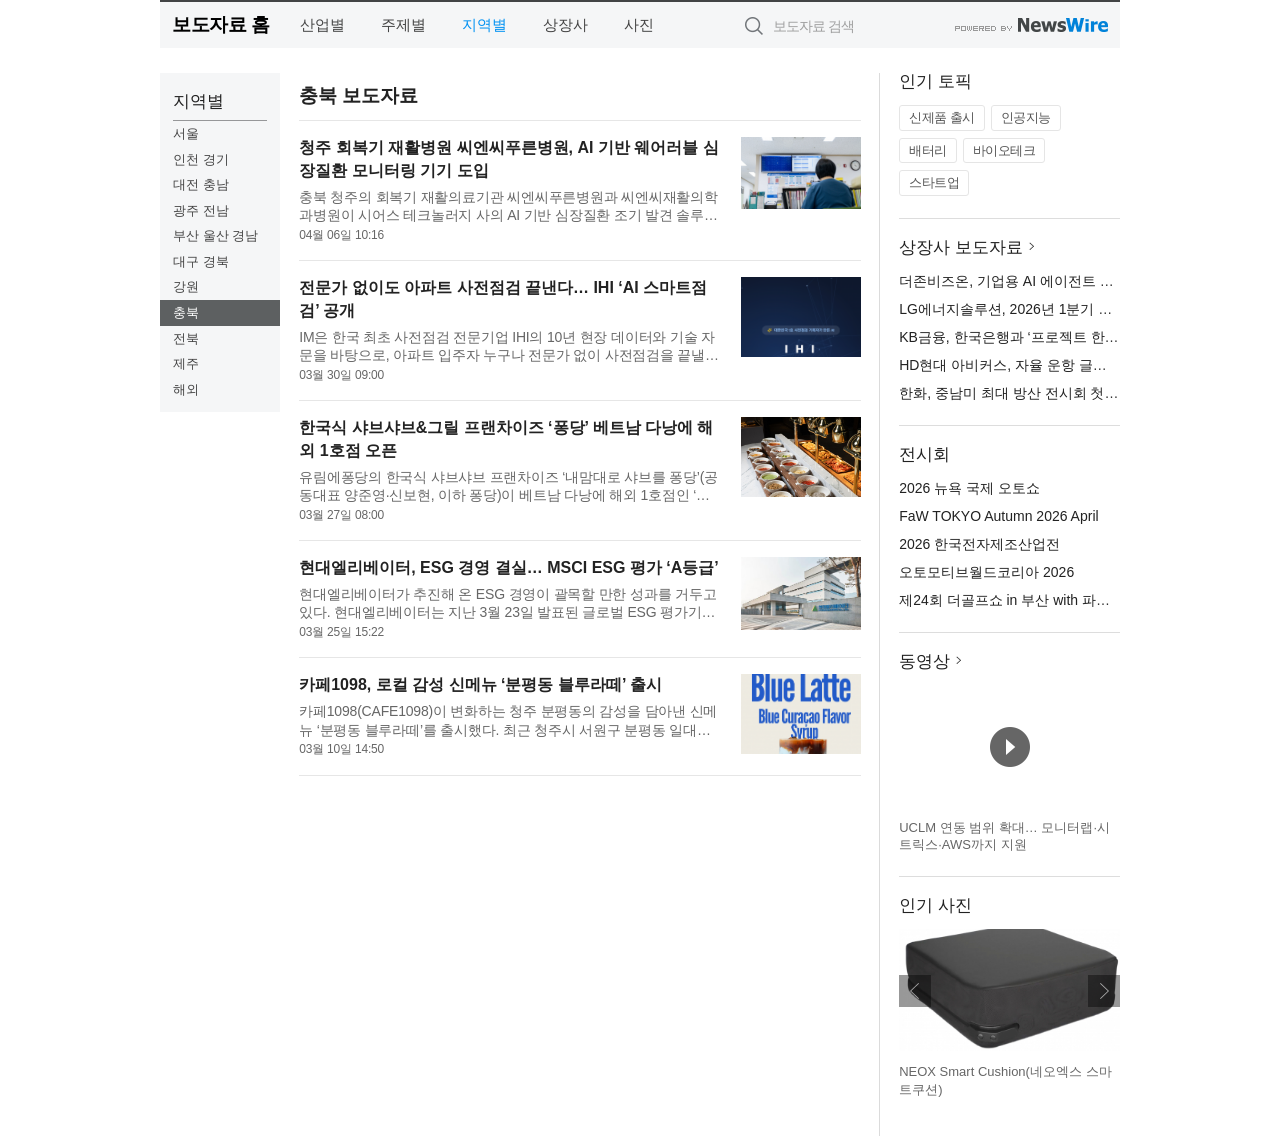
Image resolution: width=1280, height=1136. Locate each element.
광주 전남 (201, 210)
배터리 (928, 150)
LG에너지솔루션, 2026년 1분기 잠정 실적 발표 (1044, 309)
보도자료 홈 (220, 24)
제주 (186, 363)
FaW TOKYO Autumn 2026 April (998, 516)
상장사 (565, 24)
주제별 (403, 24)
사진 (639, 24)
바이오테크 (1004, 150)
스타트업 (934, 182)
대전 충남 (201, 184)
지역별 (484, 24)
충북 (186, 312)
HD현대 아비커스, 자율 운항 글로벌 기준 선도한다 (1055, 365)
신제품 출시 (942, 117)
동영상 (924, 661)
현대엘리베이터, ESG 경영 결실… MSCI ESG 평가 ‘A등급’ (509, 567)
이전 (915, 991)
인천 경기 (201, 159)
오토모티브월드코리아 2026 (986, 572)
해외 (186, 389)
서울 (186, 133)
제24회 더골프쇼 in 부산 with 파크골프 (1018, 600)
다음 (1104, 991)
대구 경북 (201, 261)
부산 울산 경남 (215, 235)
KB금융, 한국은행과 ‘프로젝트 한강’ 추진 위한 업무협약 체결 (1088, 337)
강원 (186, 286)
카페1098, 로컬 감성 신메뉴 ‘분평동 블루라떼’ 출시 (480, 684)
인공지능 (1026, 117)
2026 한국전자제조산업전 (979, 544)
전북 (186, 338)
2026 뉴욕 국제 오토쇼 (969, 488)
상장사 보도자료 (961, 247)
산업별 (322, 24)
